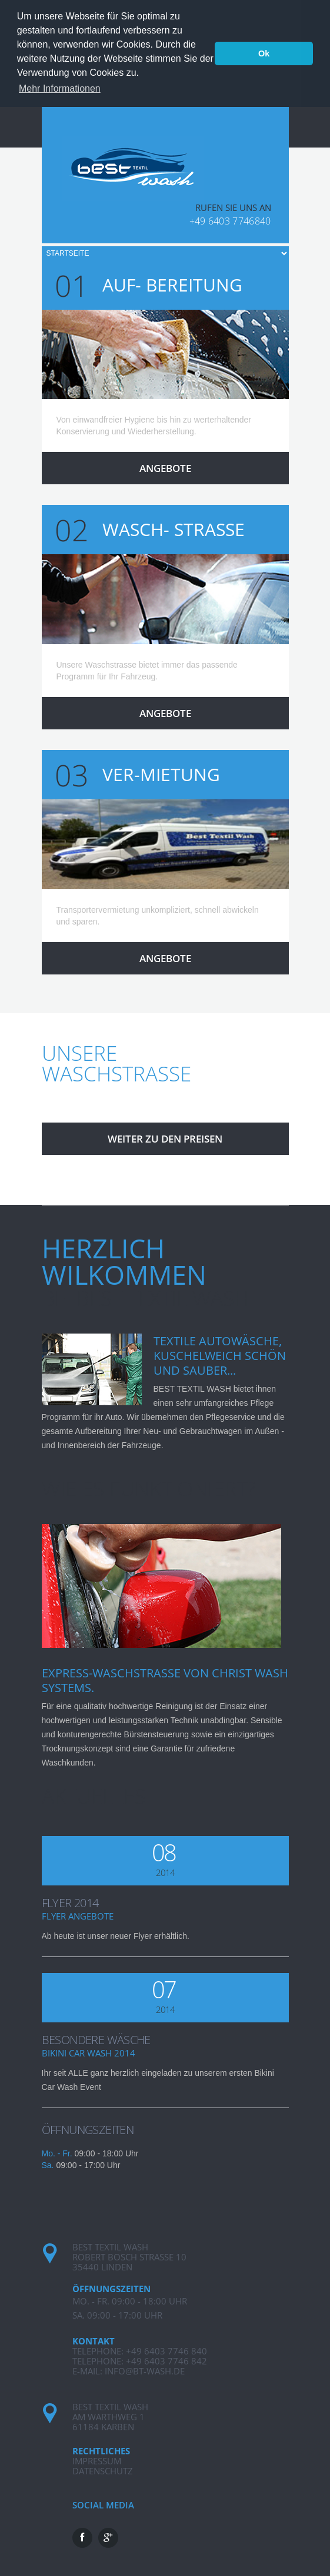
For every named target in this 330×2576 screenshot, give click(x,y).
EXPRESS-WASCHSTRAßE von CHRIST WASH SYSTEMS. (165, 1678)
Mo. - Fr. (57, 2151)
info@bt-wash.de (145, 2368)
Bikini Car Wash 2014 (88, 2050)
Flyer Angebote (78, 1914)
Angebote (165, 466)
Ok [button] (263, 53)
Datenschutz (102, 2468)
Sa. (48, 2163)
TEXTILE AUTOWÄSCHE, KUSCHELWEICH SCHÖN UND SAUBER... (220, 1353)
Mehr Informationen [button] (60, 88)
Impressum (96, 2458)
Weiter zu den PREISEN (165, 1137)
